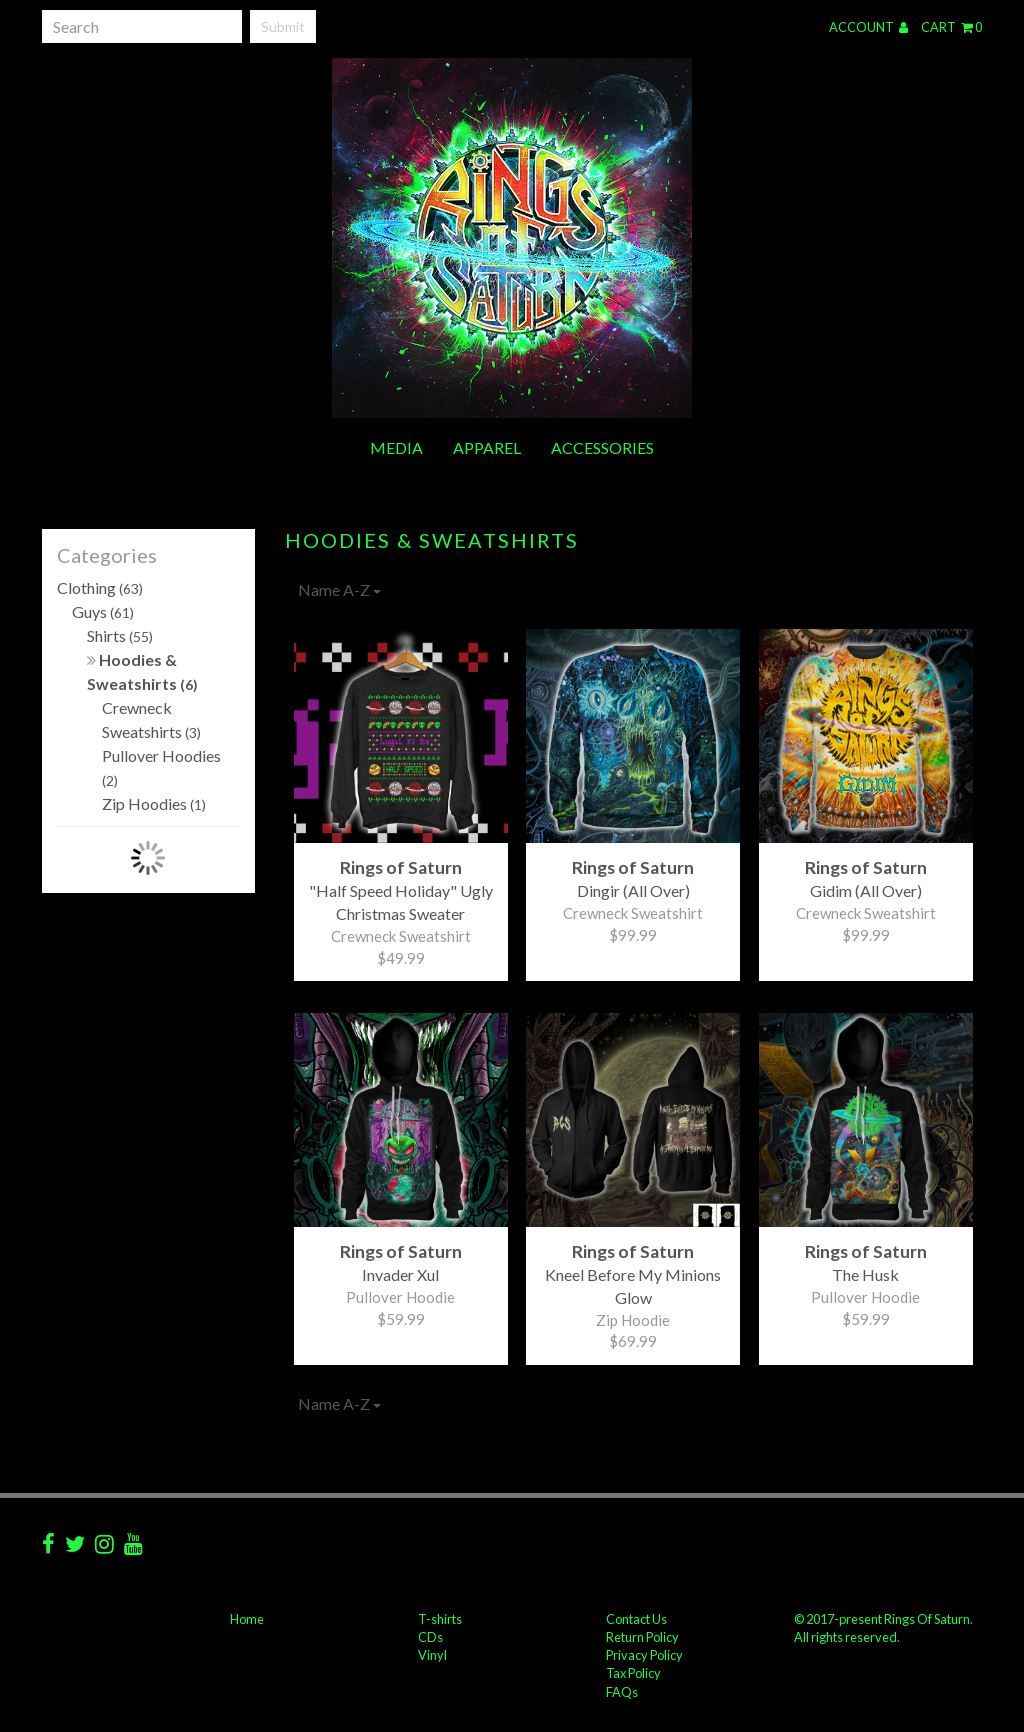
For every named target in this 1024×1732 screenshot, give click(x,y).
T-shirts (440, 1619)
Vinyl (432, 1655)
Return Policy (642, 1637)
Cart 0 (951, 27)
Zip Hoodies (154, 803)
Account (868, 27)
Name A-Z (339, 589)
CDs (430, 1637)
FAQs (622, 1692)
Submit (283, 26)
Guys (103, 611)
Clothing (100, 587)
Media (396, 447)
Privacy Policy (644, 1655)
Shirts (120, 635)
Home (247, 1619)
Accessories (602, 447)
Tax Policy (633, 1673)
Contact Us (636, 1619)
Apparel (487, 447)
